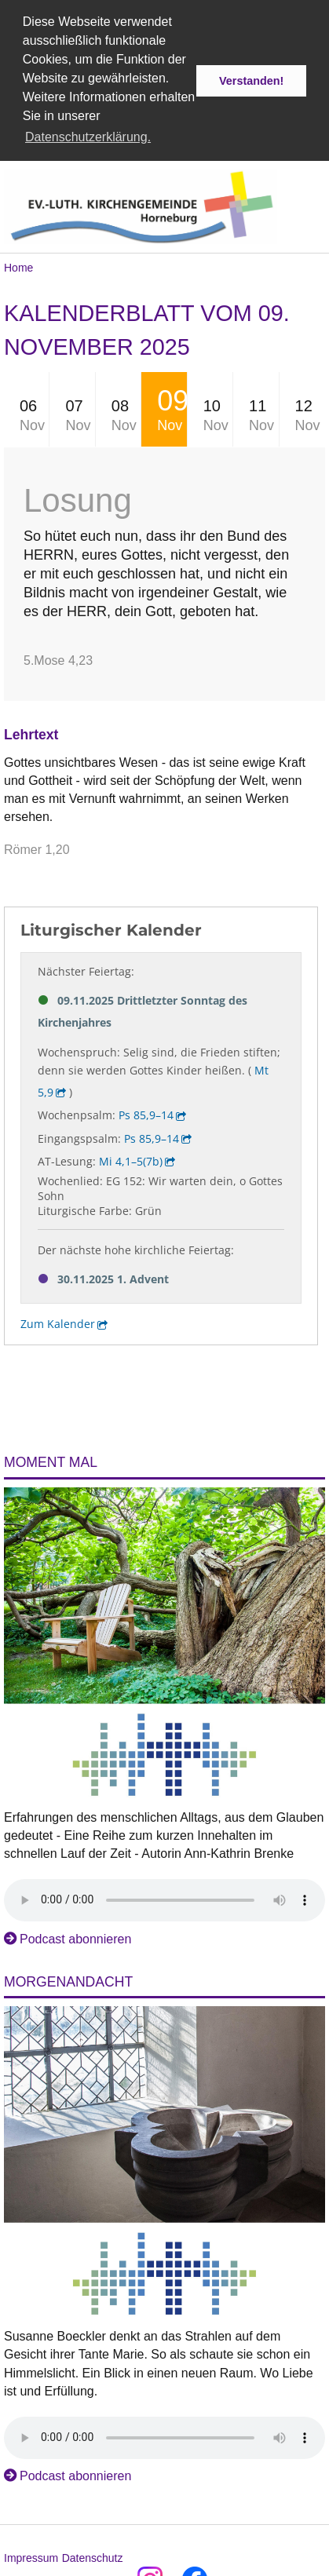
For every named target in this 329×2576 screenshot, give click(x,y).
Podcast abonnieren (75, 1936)
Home (18, 264)
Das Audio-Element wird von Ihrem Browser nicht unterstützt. (164, 1897)
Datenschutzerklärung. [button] (88, 137)
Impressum (31, 2555)
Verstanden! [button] (251, 81)
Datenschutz (92, 2555)
